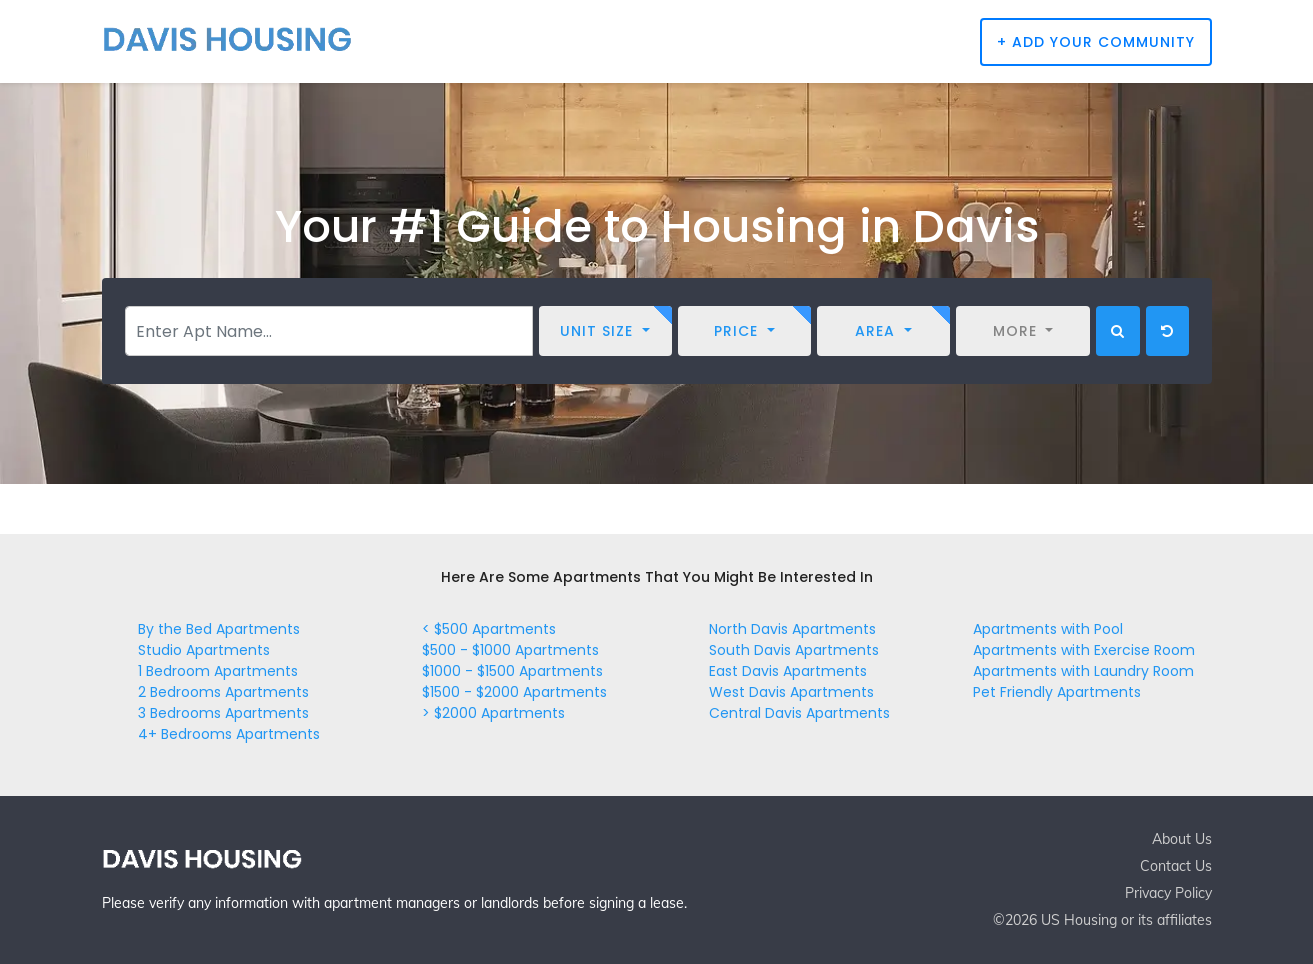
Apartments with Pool (1048, 629)
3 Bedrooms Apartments (223, 713)
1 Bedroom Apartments (218, 671)
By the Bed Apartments (219, 629)
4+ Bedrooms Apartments (229, 734)
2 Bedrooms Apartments (223, 692)
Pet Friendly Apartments (1057, 692)
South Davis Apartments (794, 650)
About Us (1182, 839)
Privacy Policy (1168, 893)
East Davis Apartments (788, 671)
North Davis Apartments (792, 629)
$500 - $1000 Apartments (510, 650)
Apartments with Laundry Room (1083, 671)
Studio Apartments (204, 650)
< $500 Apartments (489, 629)
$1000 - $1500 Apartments (512, 671)
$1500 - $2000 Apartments (514, 692)
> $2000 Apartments (493, 713)
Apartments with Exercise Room (1084, 650)
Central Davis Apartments (799, 713)
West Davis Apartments (791, 692)
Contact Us (1176, 866)
